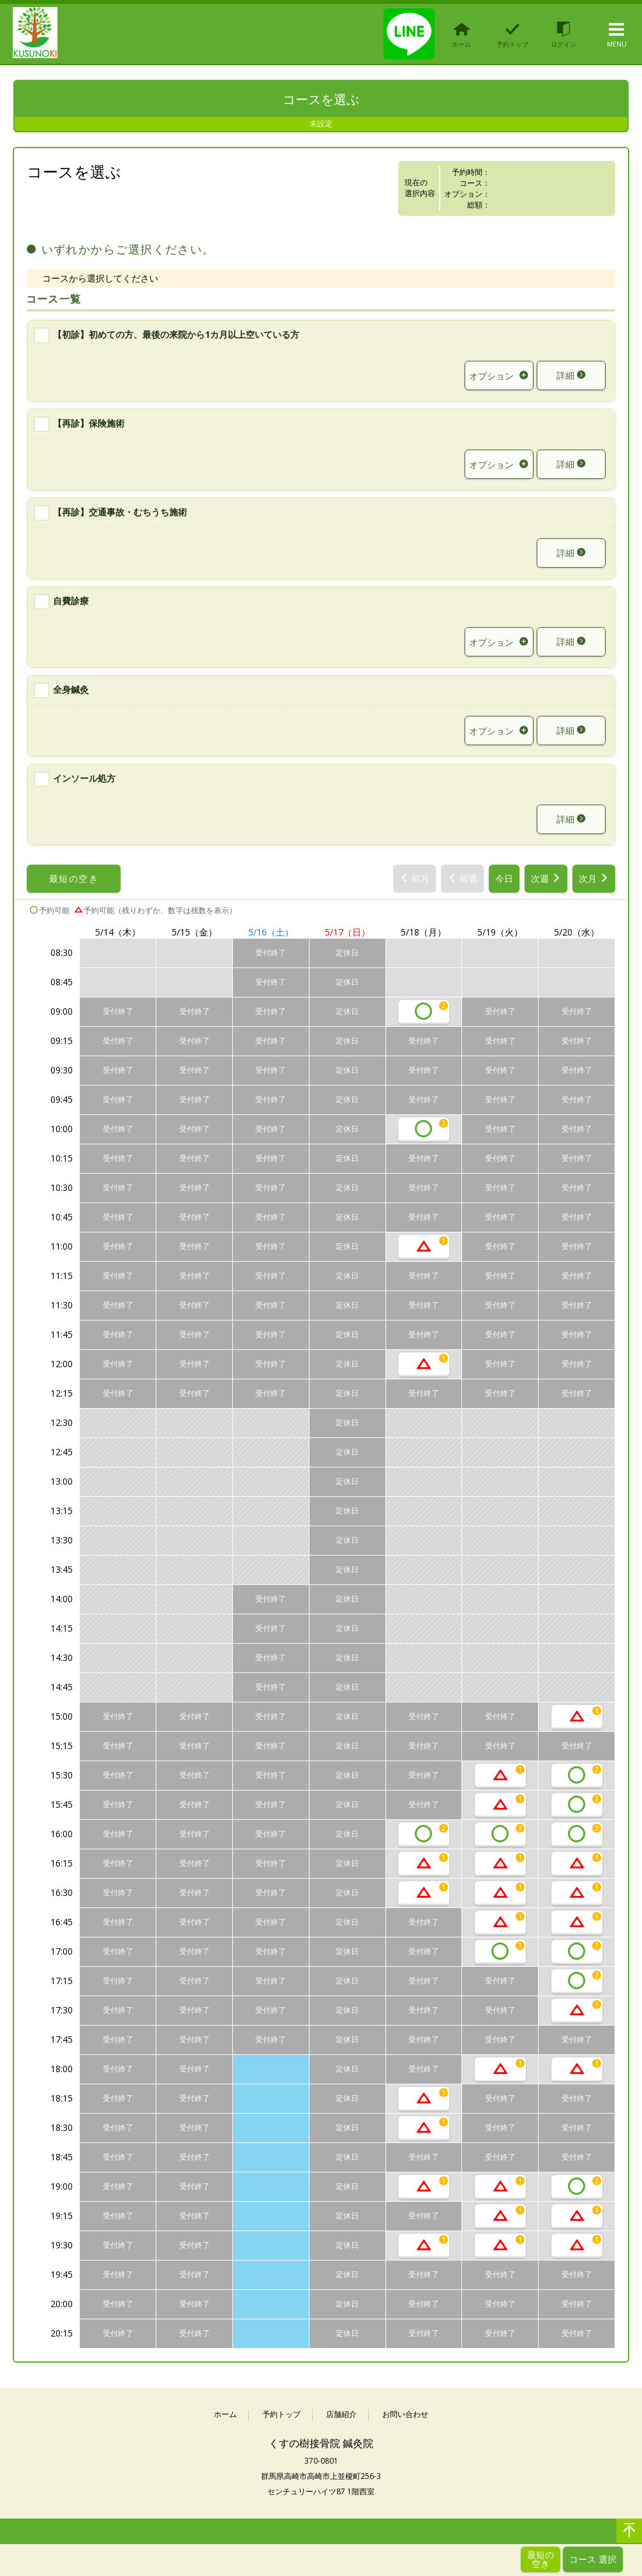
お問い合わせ (405, 2415)
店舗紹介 (341, 2415)
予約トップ (281, 2415)
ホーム (225, 2415)
